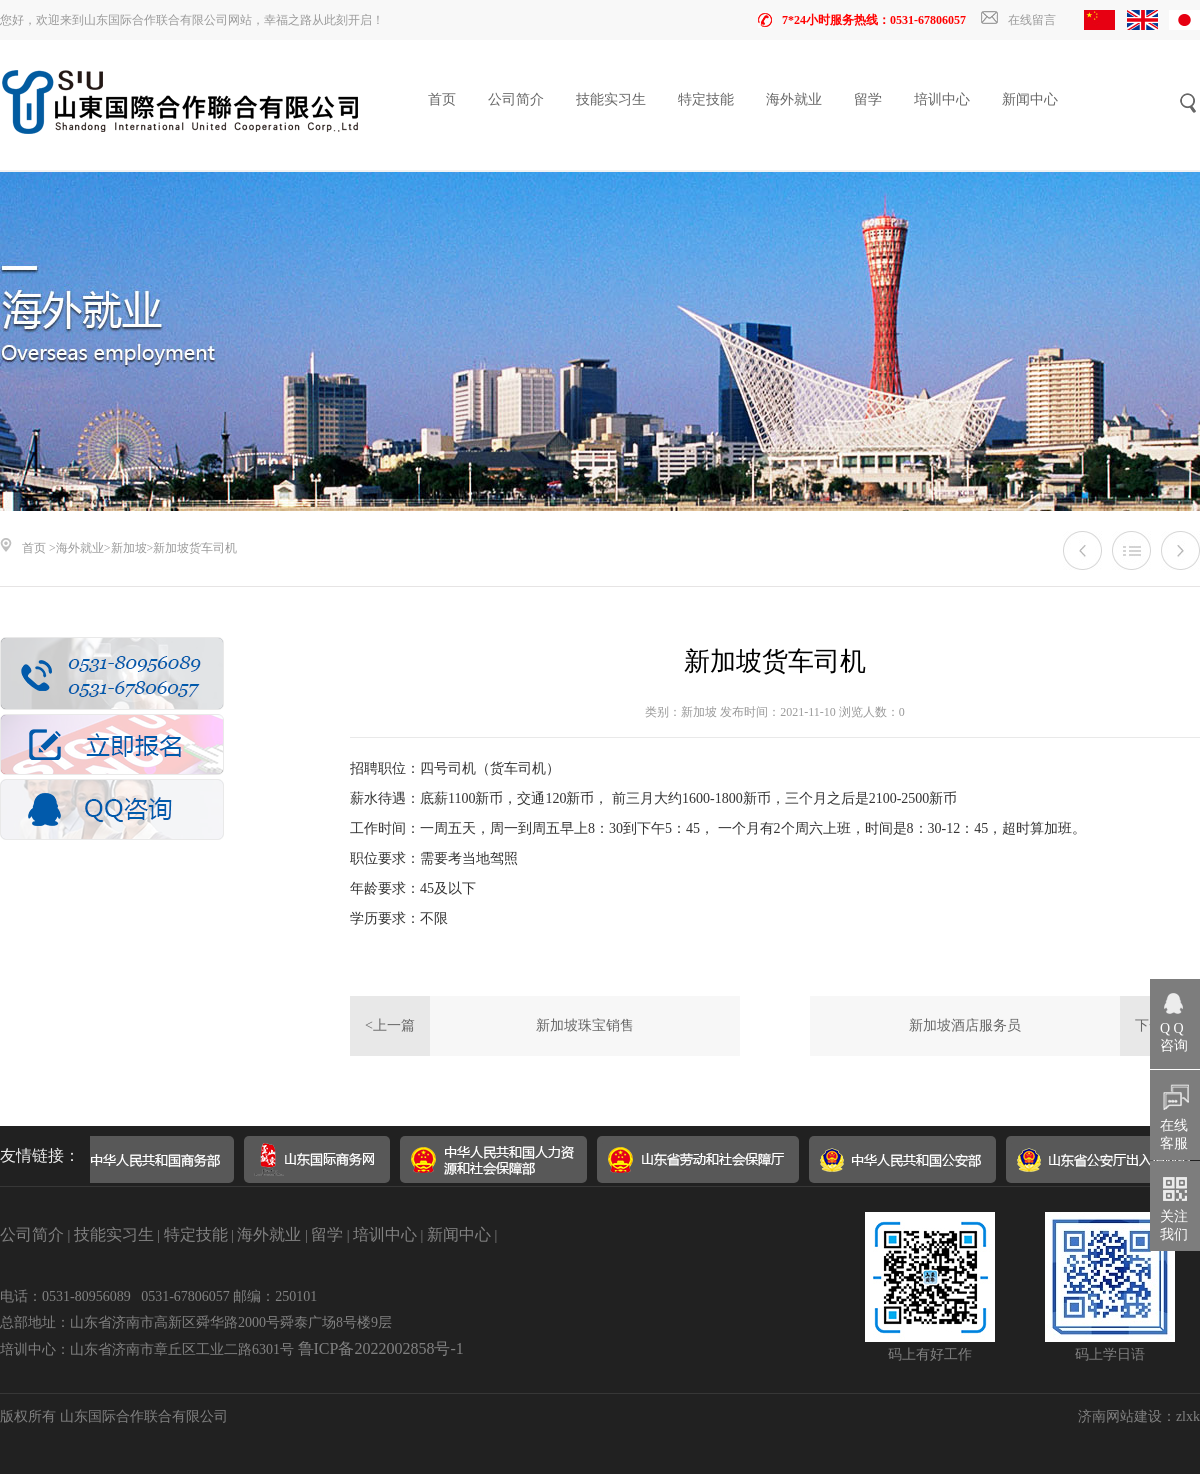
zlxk (1188, 1416)
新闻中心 (1030, 99)
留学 (868, 99)
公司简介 (516, 99)
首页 (442, 99)
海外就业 (794, 99)
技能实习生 (611, 99)
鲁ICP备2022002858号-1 (381, 1348)
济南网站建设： (1127, 1416)
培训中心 (942, 99)
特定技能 (706, 99)
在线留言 (1018, 20)
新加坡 (129, 548)
